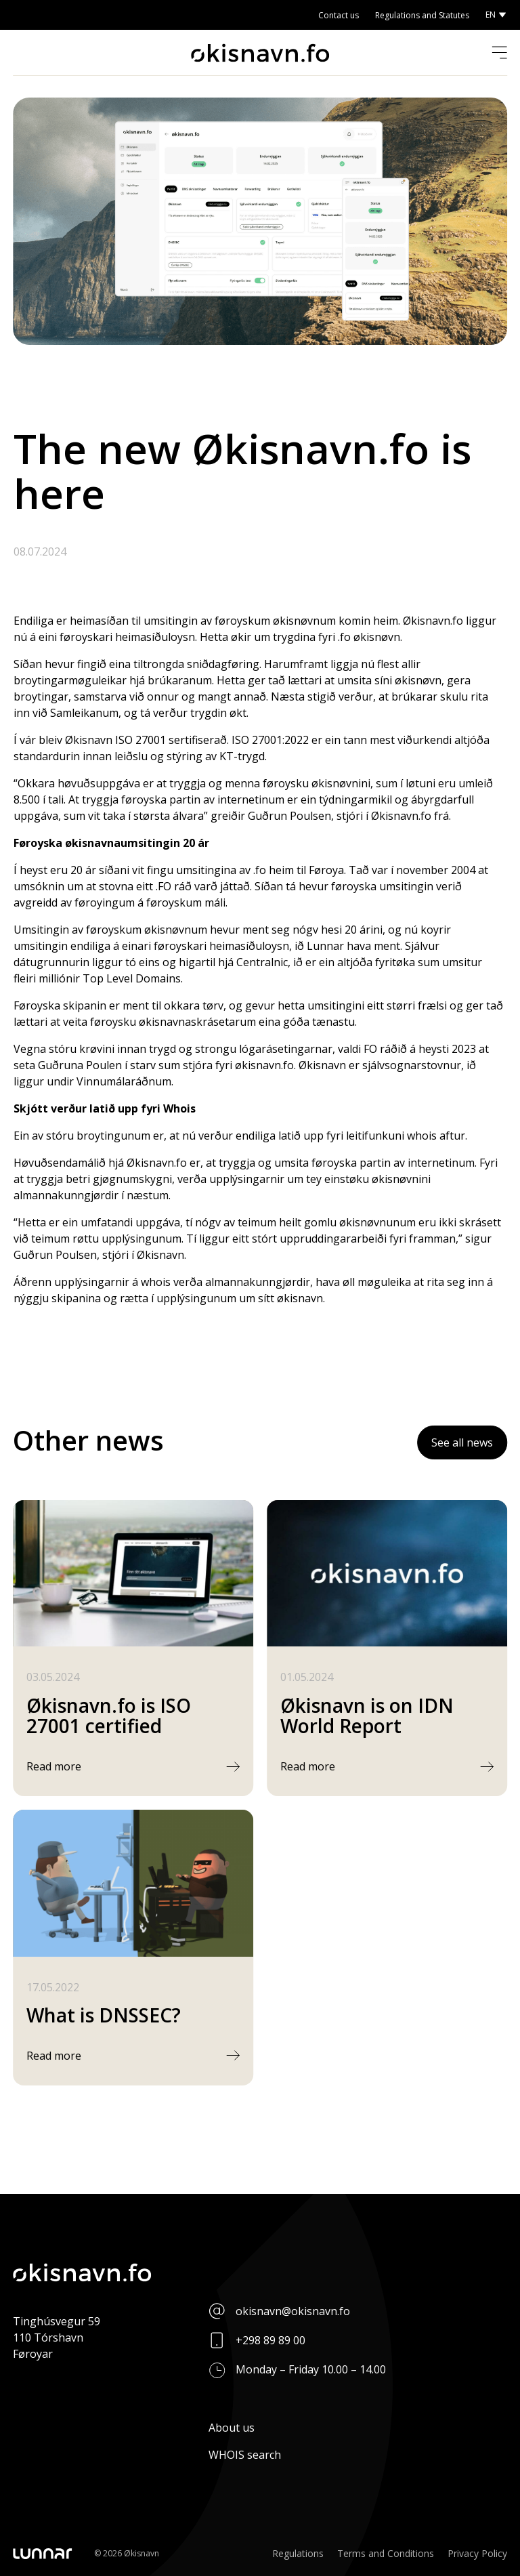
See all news (462, 1442)
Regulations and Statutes (422, 15)
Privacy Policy (477, 2553)
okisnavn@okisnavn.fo (293, 2311)
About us (232, 2427)
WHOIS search (245, 2454)
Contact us (338, 15)
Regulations (298, 2553)
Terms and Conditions (385, 2553)
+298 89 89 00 (270, 2340)
